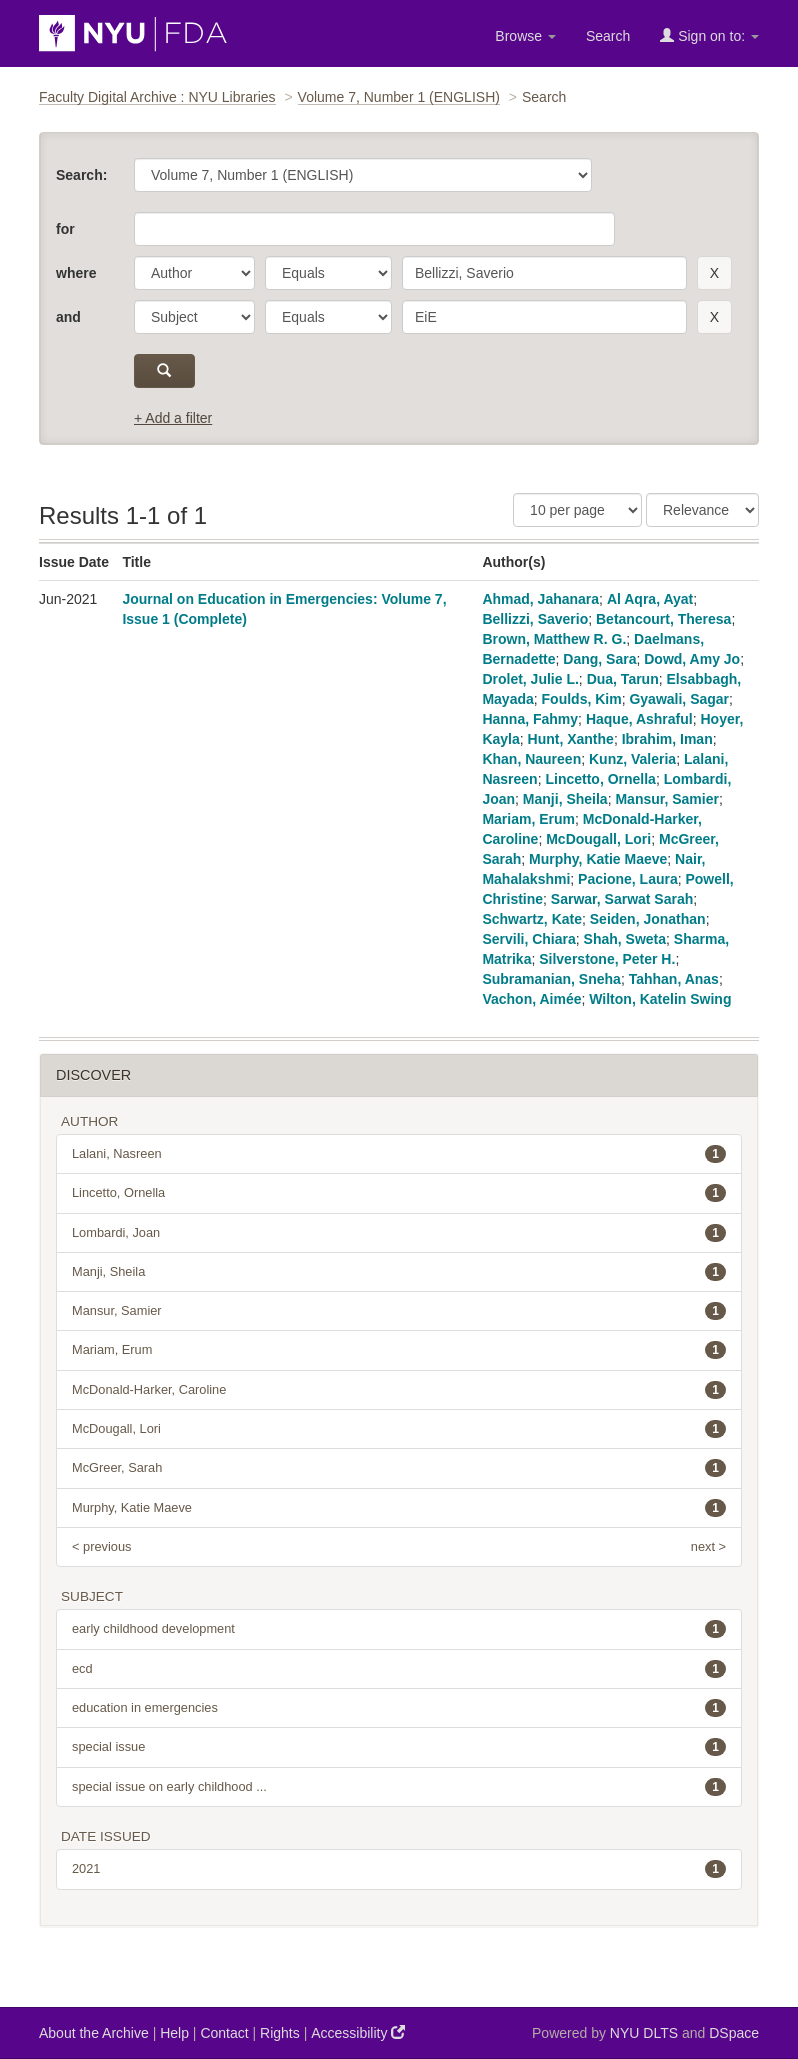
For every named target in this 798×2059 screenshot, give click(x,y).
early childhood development (399, 1629)
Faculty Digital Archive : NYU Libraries (157, 97)
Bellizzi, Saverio (535, 619)
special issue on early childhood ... (399, 1787)
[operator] (328, 273)
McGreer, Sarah (399, 1468)
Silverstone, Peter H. (607, 959)
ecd (399, 1669)
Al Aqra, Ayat (650, 599)
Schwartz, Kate (532, 919)
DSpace (734, 2033)
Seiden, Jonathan (648, 919)
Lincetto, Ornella (600, 779)
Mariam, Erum (528, 819)
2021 (399, 1869)
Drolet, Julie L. (530, 679)
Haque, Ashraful (639, 719)
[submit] (164, 371)
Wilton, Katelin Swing (660, 999)
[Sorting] (702, 510)
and (68, 317)
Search (608, 36)
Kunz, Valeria (632, 759)
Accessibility (358, 2032)
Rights (280, 2033)
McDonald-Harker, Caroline (399, 1390)
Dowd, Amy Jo (692, 659)
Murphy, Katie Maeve (598, 859)
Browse (525, 36)
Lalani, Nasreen (399, 1154)
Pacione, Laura (628, 879)
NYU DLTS (644, 2033)
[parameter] (194, 273)
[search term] (544, 273)
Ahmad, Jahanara (540, 599)
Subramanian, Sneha (551, 979)
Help (174, 2033)
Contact (224, 2033)
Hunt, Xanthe (571, 739)
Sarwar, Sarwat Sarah (622, 899)
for (65, 229)
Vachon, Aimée (531, 999)
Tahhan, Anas (674, 979)
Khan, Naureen (531, 759)
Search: (81, 175)
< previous (101, 1546)
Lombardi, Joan (399, 1233)
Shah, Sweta (625, 939)
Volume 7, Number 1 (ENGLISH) (399, 97)
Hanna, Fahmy (530, 719)
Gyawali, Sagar (679, 699)
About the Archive (94, 2033)
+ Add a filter (173, 418)
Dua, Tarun (623, 679)
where (76, 273)
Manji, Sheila (565, 799)
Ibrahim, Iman (667, 739)
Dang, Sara (599, 659)
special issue (399, 1747)
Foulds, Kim (582, 699)
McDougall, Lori (598, 839)
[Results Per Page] (577, 510)
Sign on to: (709, 35)
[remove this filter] (714, 273)
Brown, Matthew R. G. (554, 639)
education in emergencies (399, 1708)
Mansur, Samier (667, 799)
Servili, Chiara (528, 939)
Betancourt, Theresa (663, 619)
